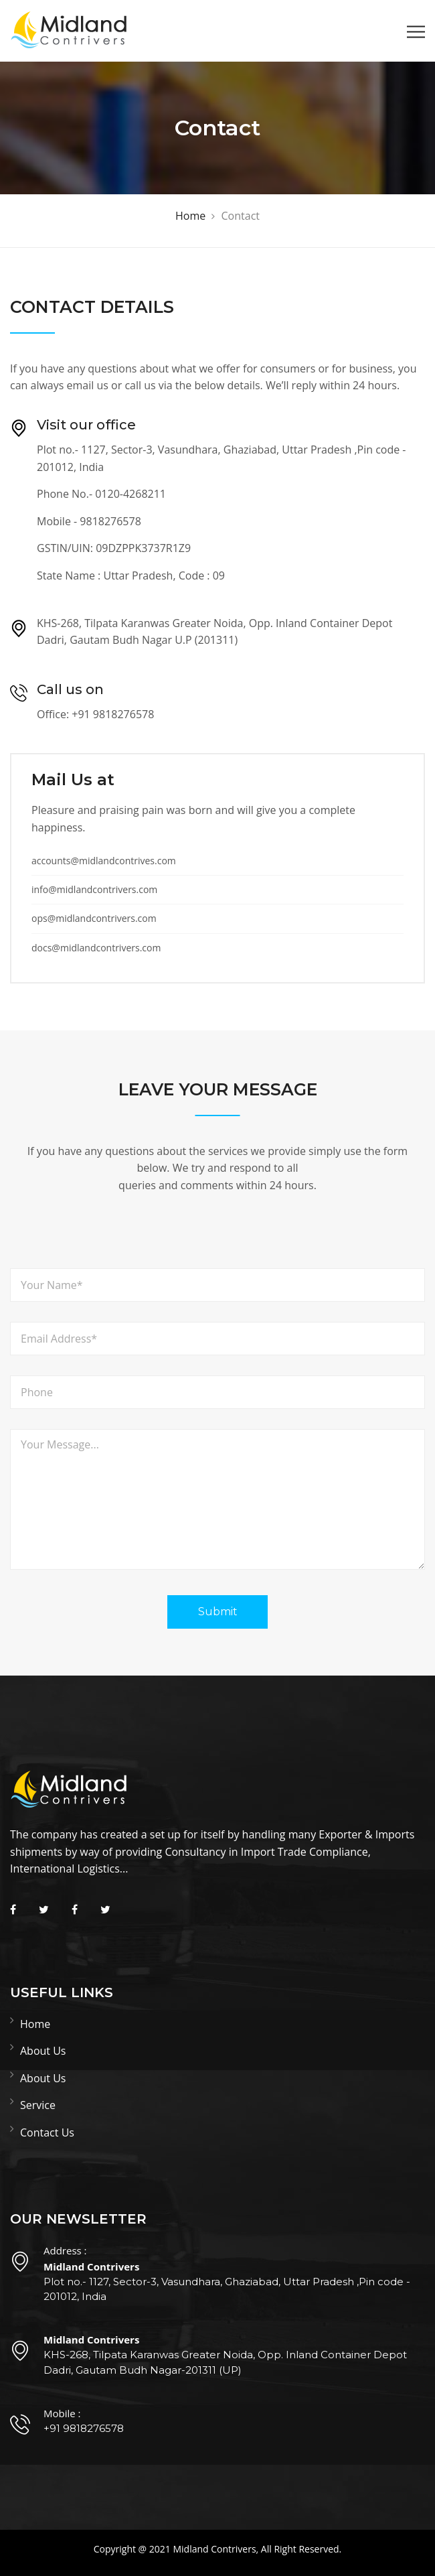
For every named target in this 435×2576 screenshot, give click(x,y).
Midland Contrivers (214, 2549)
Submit (218, 1611)
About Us (43, 2050)
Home (35, 2024)
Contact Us (47, 2132)
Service (38, 2105)
